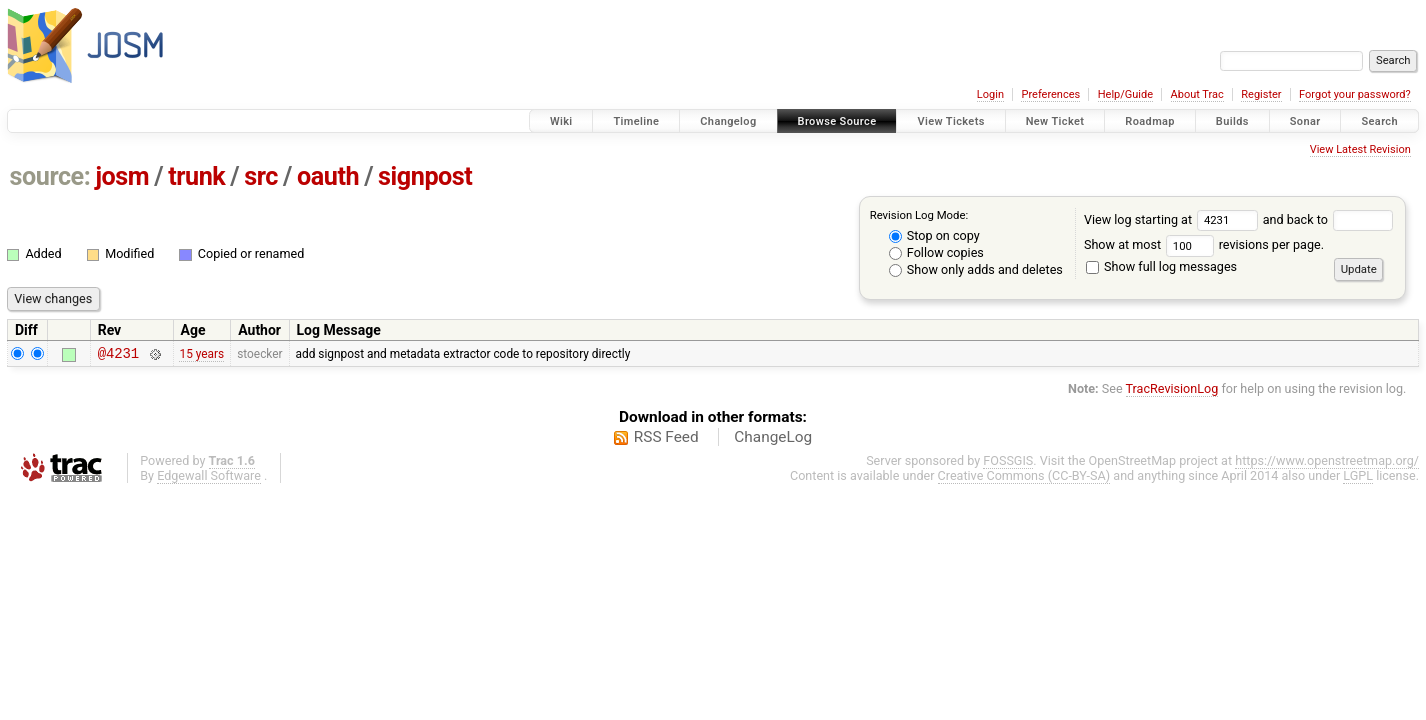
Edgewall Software (209, 478)
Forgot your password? (1355, 94)
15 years (201, 355)
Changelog (728, 121)
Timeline (636, 121)
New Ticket (1055, 121)
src (261, 176)
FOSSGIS (1008, 463)
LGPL (1358, 478)
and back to (1328, 219)
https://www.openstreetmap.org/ (1327, 463)
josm (122, 176)
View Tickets (950, 121)
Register (1261, 94)
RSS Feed (666, 440)
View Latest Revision (1360, 149)
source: (50, 176)
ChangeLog (773, 440)
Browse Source (837, 121)
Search (1379, 121)
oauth (328, 176)
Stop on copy (934, 235)
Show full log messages (1161, 266)
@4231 (118, 355)
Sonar (1305, 121)
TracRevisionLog (1172, 391)
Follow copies (936, 252)
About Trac (1197, 94)
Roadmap (1150, 121)
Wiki (561, 121)
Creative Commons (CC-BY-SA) (1024, 478)
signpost (425, 176)
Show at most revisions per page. (1204, 244)
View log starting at (1173, 219)
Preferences (1050, 94)
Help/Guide (1125, 94)
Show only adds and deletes (976, 269)
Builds (1232, 121)
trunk (196, 176)
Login (990, 94)
